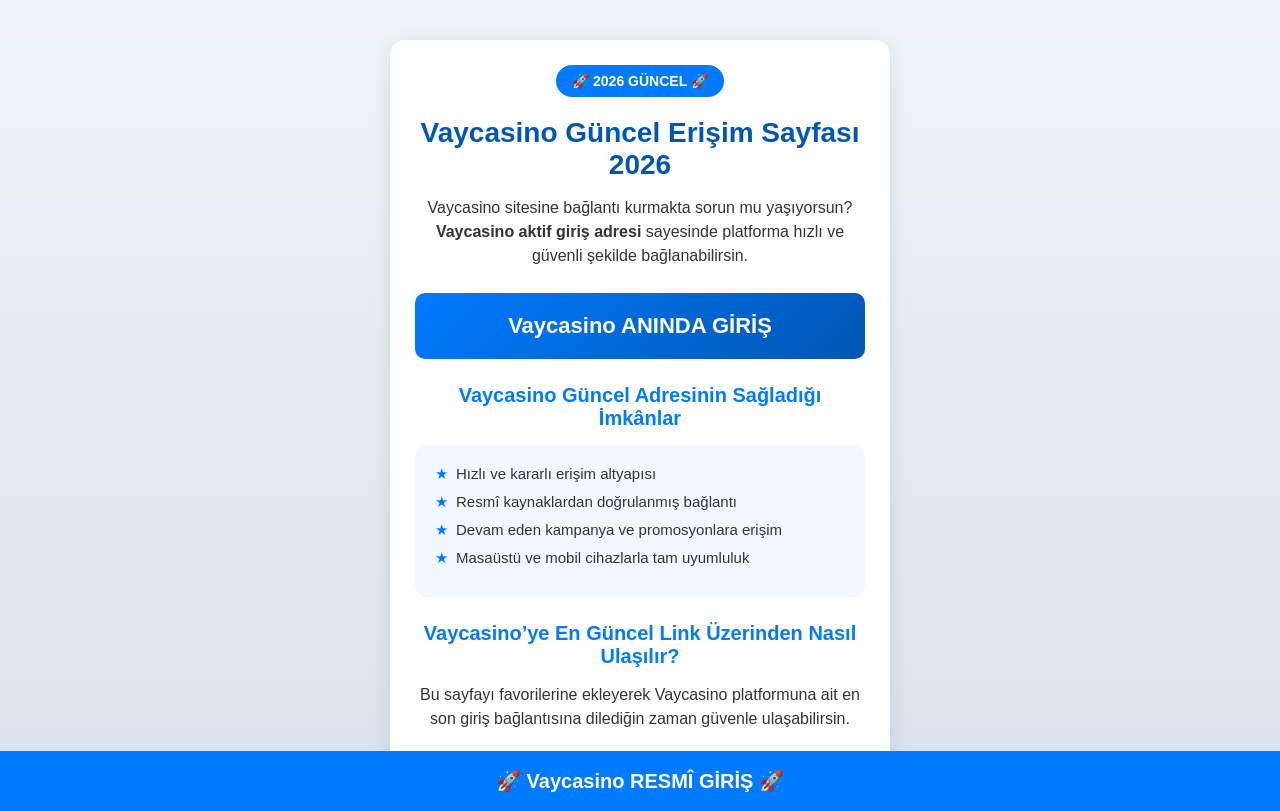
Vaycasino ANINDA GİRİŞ (640, 325)
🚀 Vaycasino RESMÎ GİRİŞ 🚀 (640, 781)
